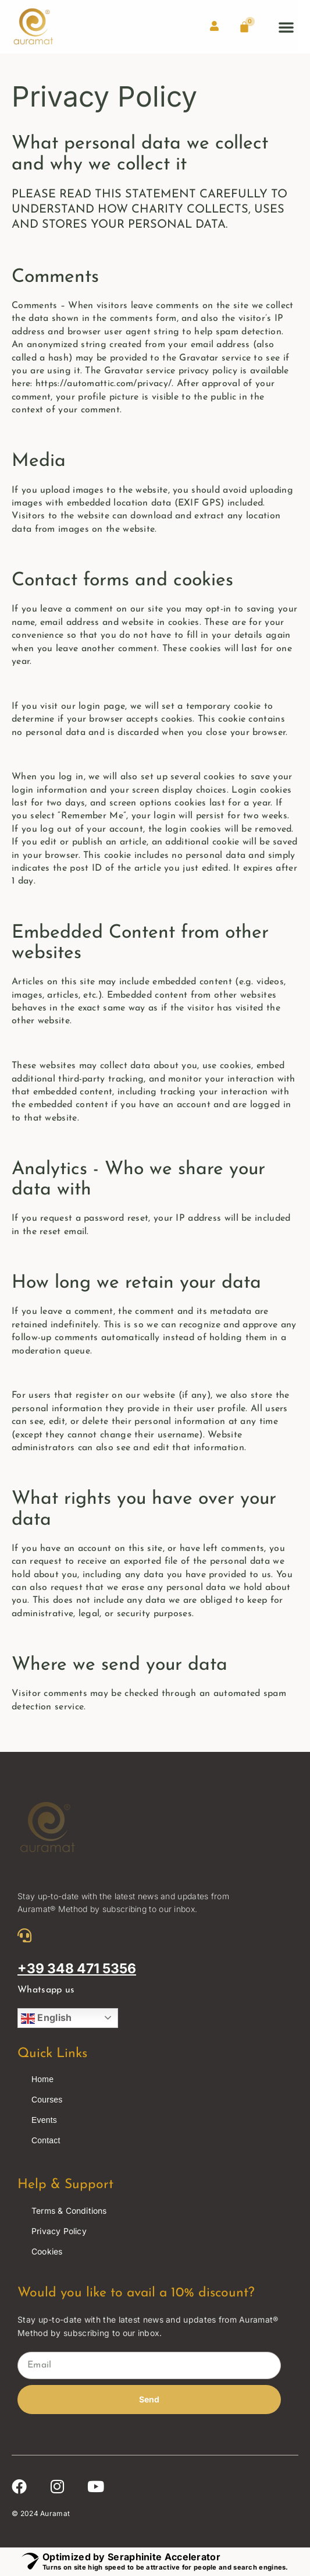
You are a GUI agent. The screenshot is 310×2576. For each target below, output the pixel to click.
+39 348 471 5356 (76, 1968)
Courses (47, 2099)
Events (44, 2120)
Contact (45, 2140)
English (46, 2019)
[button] (286, 27)
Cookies (46, 2251)
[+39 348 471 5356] (24, 1935)
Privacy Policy (59, 2231)
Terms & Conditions (69, 2210)
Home (42, 2079)
